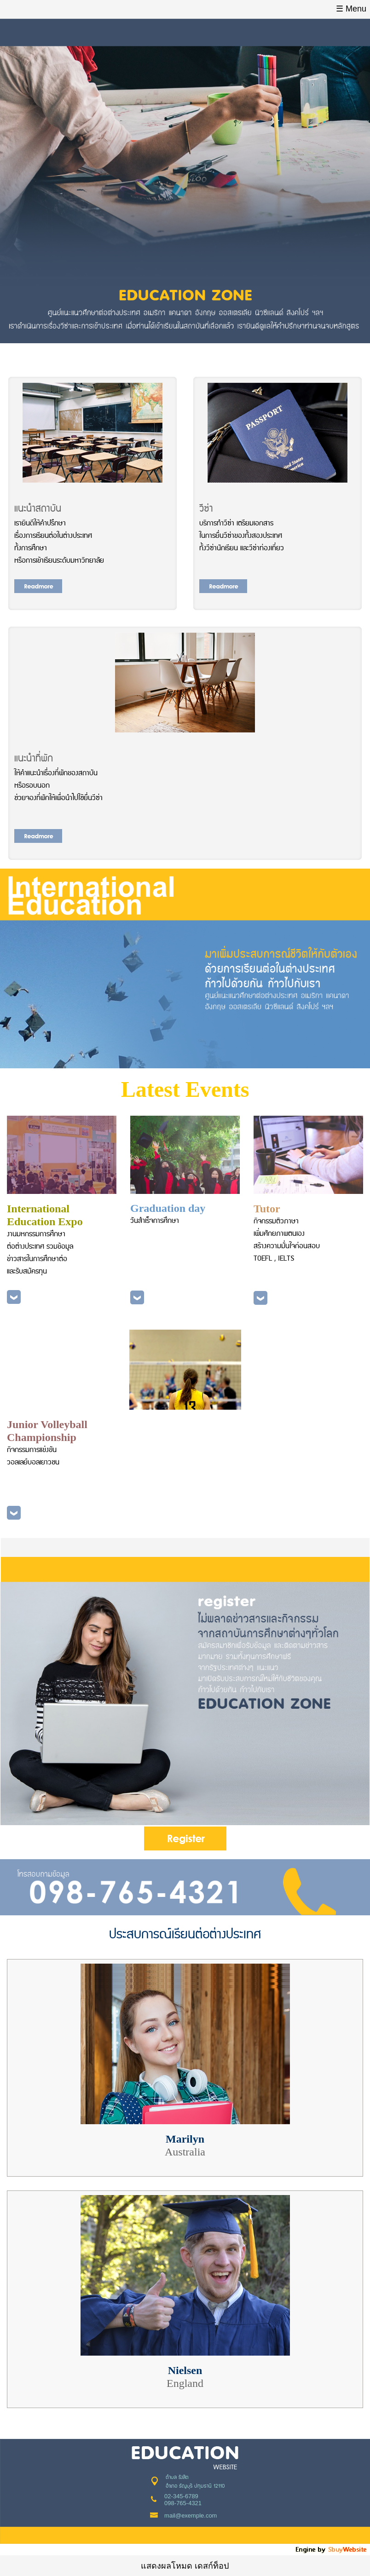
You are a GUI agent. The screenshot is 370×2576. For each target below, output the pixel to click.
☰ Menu (351, 8)
